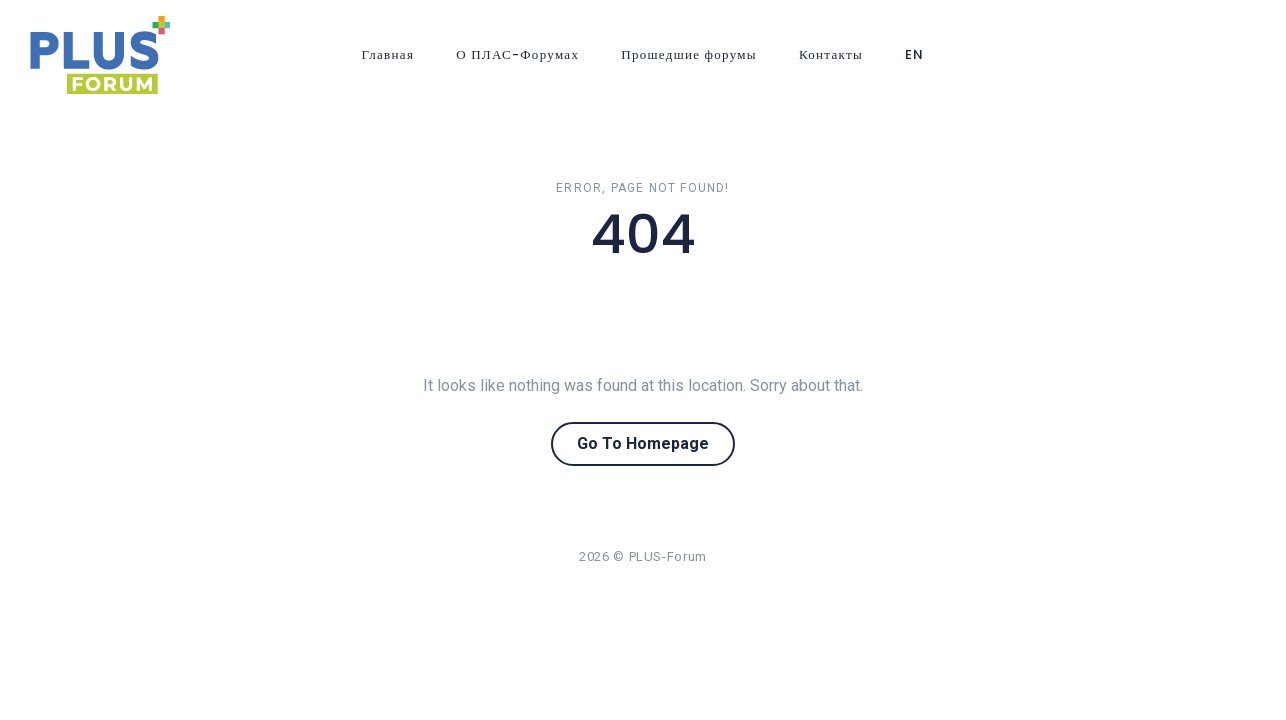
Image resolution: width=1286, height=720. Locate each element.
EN (915, 54)
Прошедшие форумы (689, 54)
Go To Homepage (643, 443)
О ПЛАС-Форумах (517, 54)
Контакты (831, 54)
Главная (387, 54)
